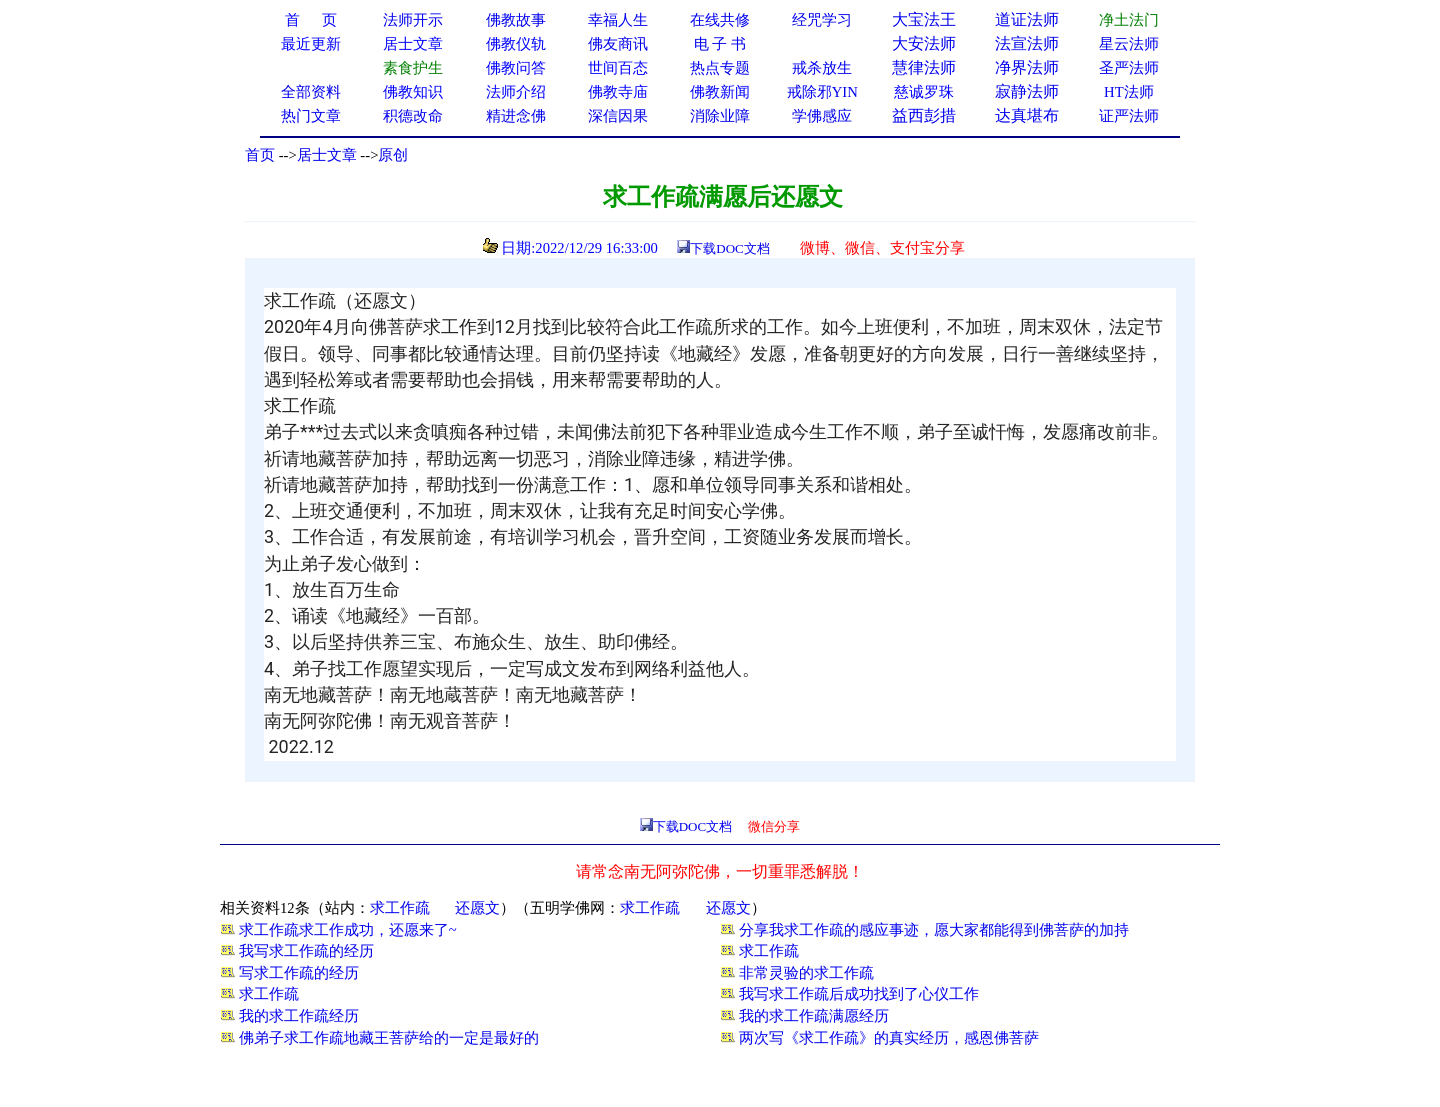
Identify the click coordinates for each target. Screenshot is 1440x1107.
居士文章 (327, 155)
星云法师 (1129, 44)
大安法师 (924, 43)
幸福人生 (618, 20)
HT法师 (1129, 92)
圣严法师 (1129, 68)
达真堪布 (1027, 115)
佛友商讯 (618, 44)
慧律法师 (924, 67)
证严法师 (1129, 116)
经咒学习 (822, 20)
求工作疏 (400, 908)
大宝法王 (924, 19)
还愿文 (477, 908)
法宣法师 (1027, 43)
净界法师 (1027, 67)
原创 (393, 155)
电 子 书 (720, 44)
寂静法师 (1027, 91)
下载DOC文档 (729, 248)
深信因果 (618, 116)
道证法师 (1027, 19)
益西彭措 (924, 115)
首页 (260, 155)
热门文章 (311, 116)
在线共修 (720, 20)
